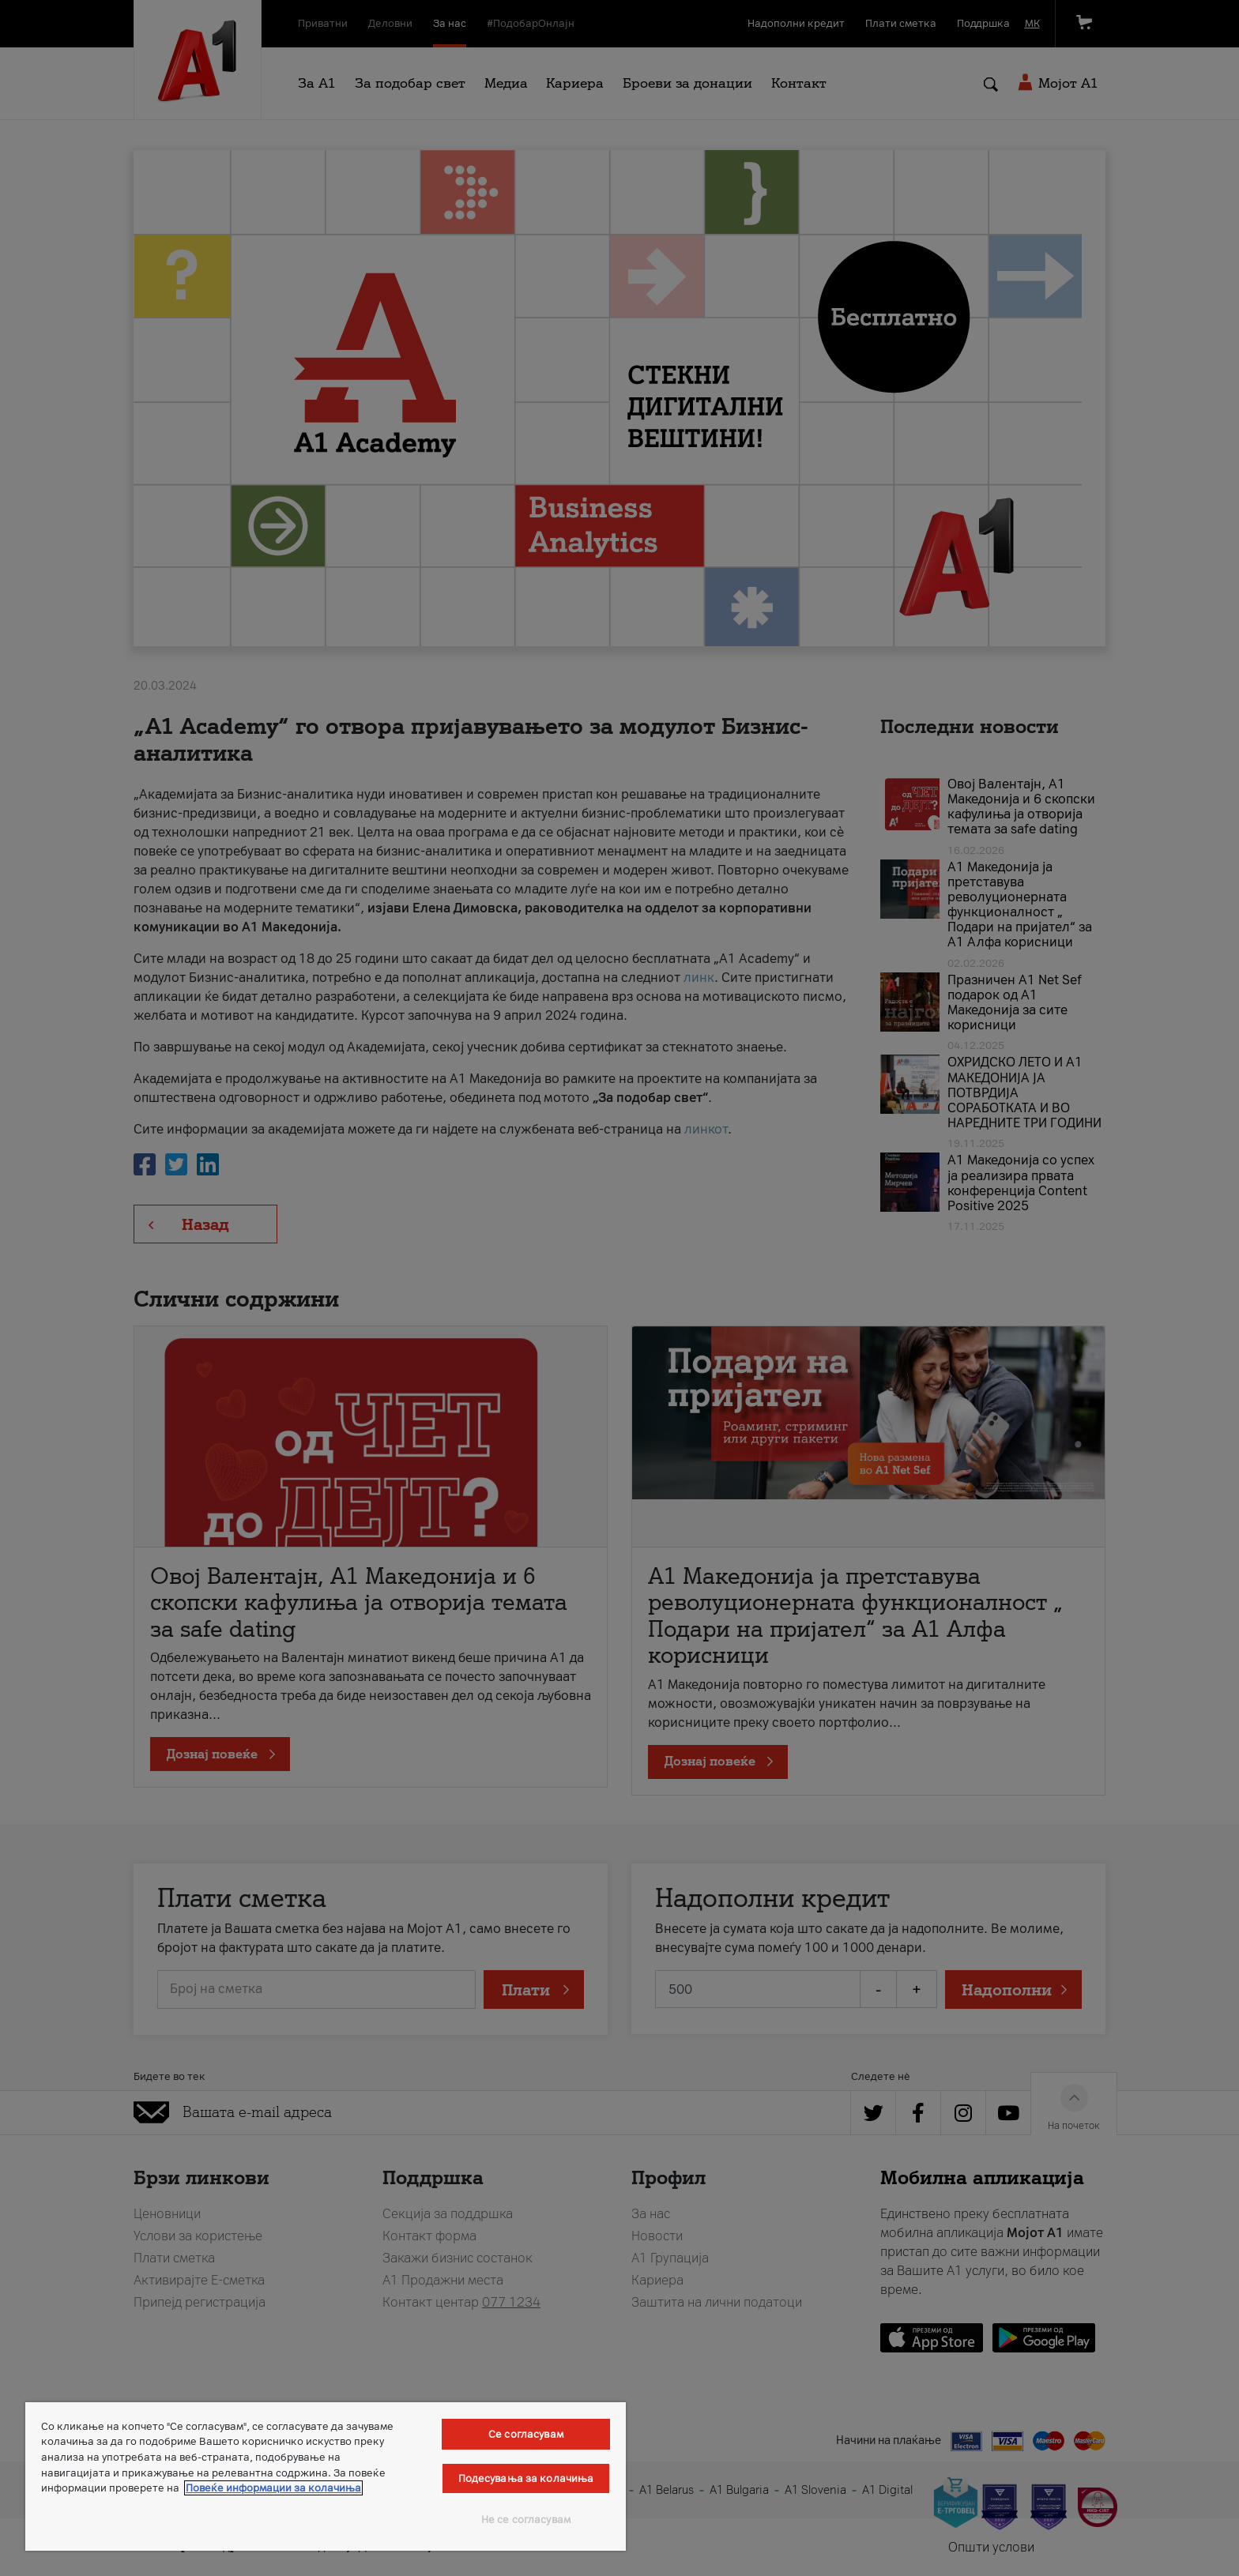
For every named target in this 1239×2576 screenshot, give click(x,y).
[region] (325, 2476)
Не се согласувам (526, 2519)
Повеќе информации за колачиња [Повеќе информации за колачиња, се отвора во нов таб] (273, 2488)
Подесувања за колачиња (526, 2478)
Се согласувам (525, 2434)
